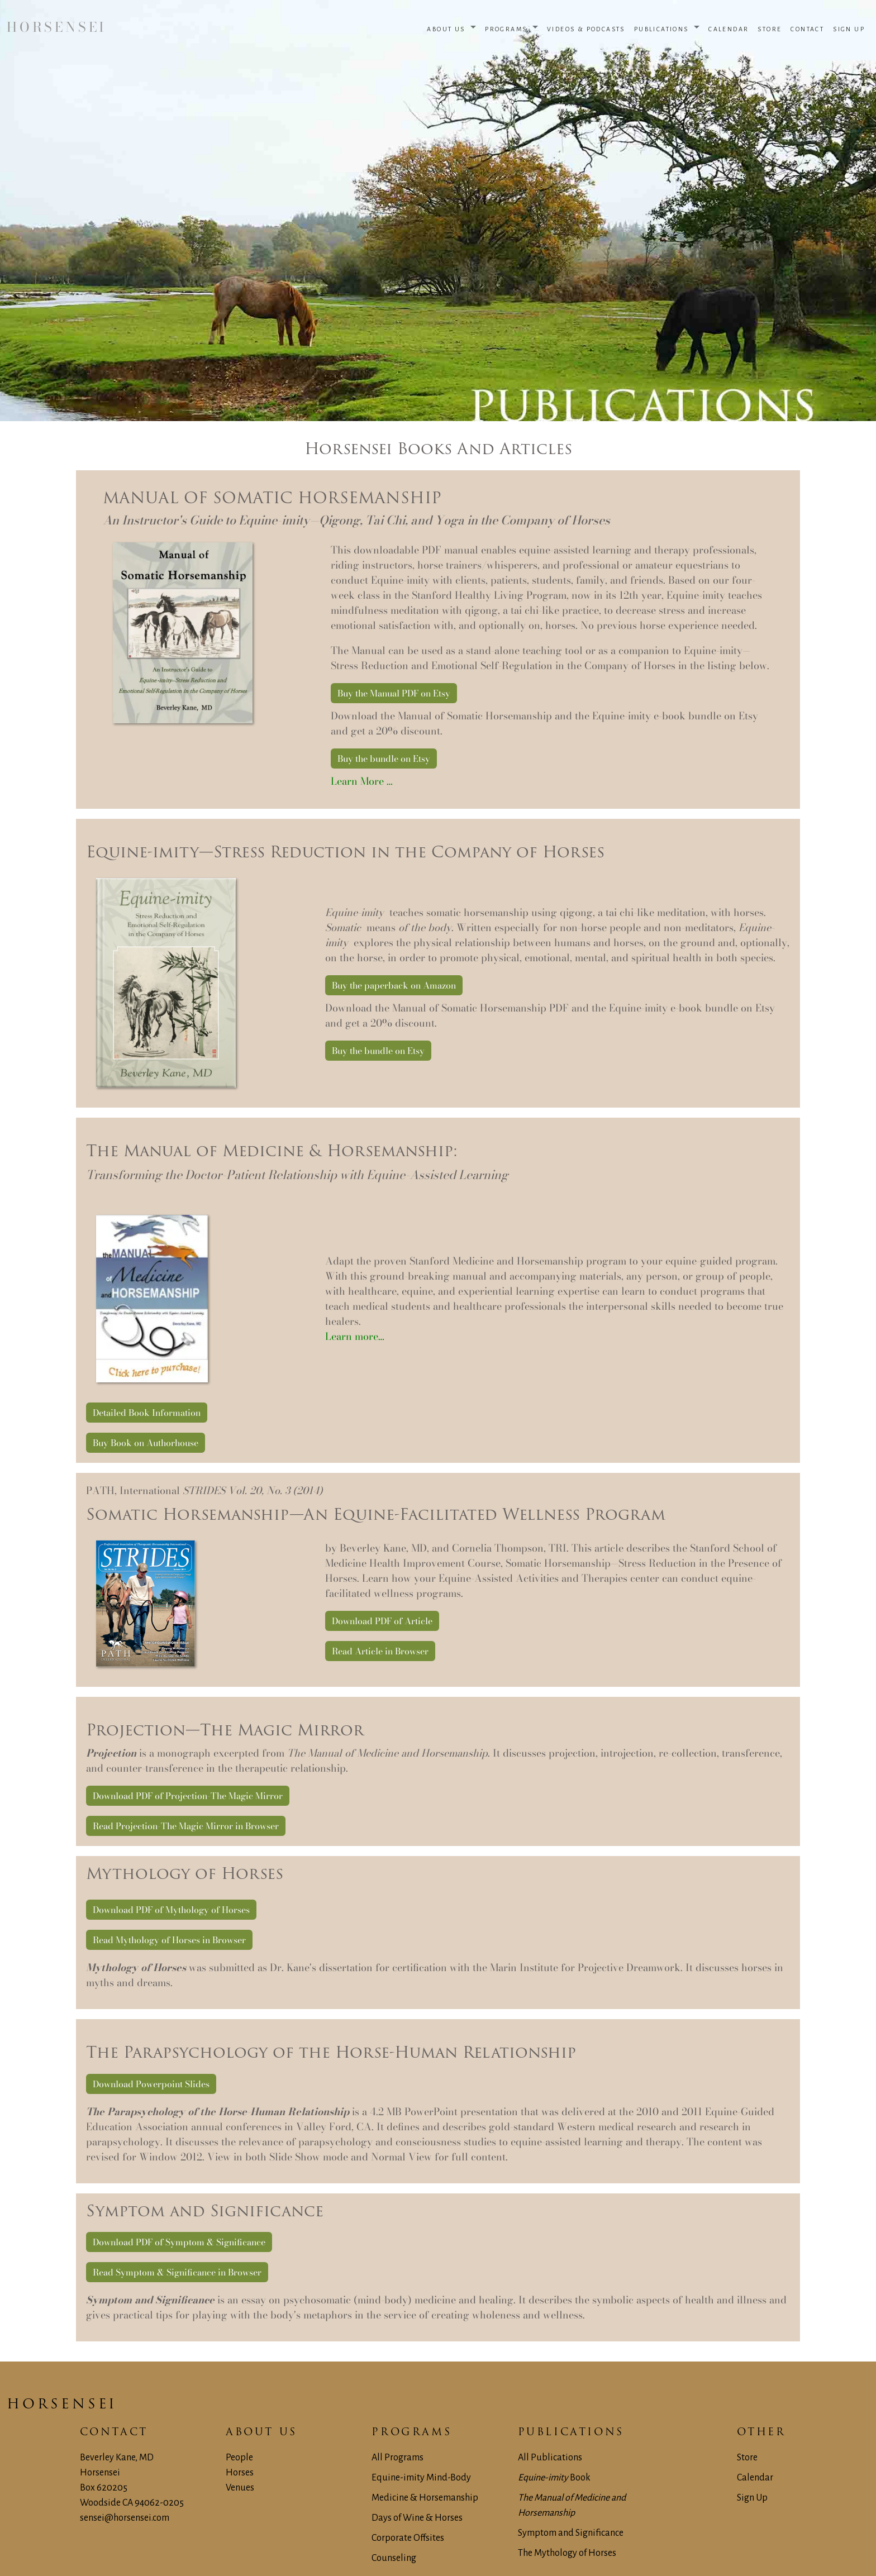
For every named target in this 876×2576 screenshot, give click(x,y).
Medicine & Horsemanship (425, 2498)
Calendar (755, 2478)
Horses (240, 2473)
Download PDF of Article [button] (382, 1621)
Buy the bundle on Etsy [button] (383, 758)
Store (747, 2458)
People (239, 2458)
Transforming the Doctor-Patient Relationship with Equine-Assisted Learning (297, 1175)
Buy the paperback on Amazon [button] (394, 985)
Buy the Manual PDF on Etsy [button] (393, 693)
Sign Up (752, 2498)
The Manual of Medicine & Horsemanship (269, 1152)
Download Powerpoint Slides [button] (151, 2084)
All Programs (397, 2458)
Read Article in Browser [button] (380, 1651)
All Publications (550, 2458)
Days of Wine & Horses (417, 2518)
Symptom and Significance (570, 2533)
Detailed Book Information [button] (147, 1412)
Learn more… (354, 1336)
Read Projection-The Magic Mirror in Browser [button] (186, 1826)
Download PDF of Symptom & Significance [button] (179, 2242)
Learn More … (362, 781)
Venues (240, 2488)
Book (554, 2478)
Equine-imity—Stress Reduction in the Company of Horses (345, 853)
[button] (451, 28)
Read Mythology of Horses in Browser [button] (169, 1940)
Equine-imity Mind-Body (421, 2478)
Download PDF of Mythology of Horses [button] (171, 1909)
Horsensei (62, 2405)
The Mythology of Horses (567, 2553)
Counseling (394, 2558)
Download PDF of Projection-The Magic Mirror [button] (188, 1795)
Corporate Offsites (408, 2538)
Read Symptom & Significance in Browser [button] (177, 2272)
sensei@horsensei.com (124, 2518)
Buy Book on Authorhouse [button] (145, 1442)
